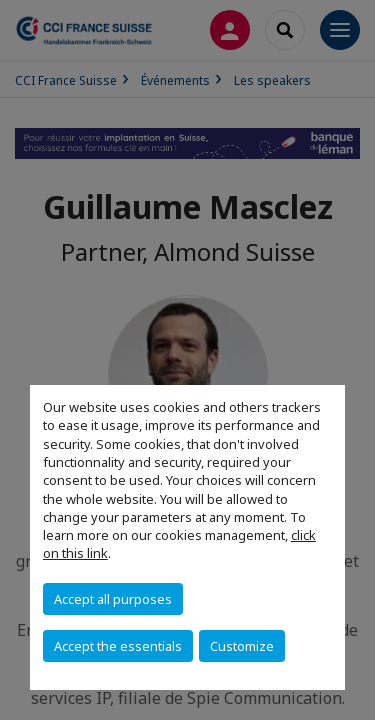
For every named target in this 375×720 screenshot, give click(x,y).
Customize (242, 646)
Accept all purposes (113, 599)
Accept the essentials (118, 646)
